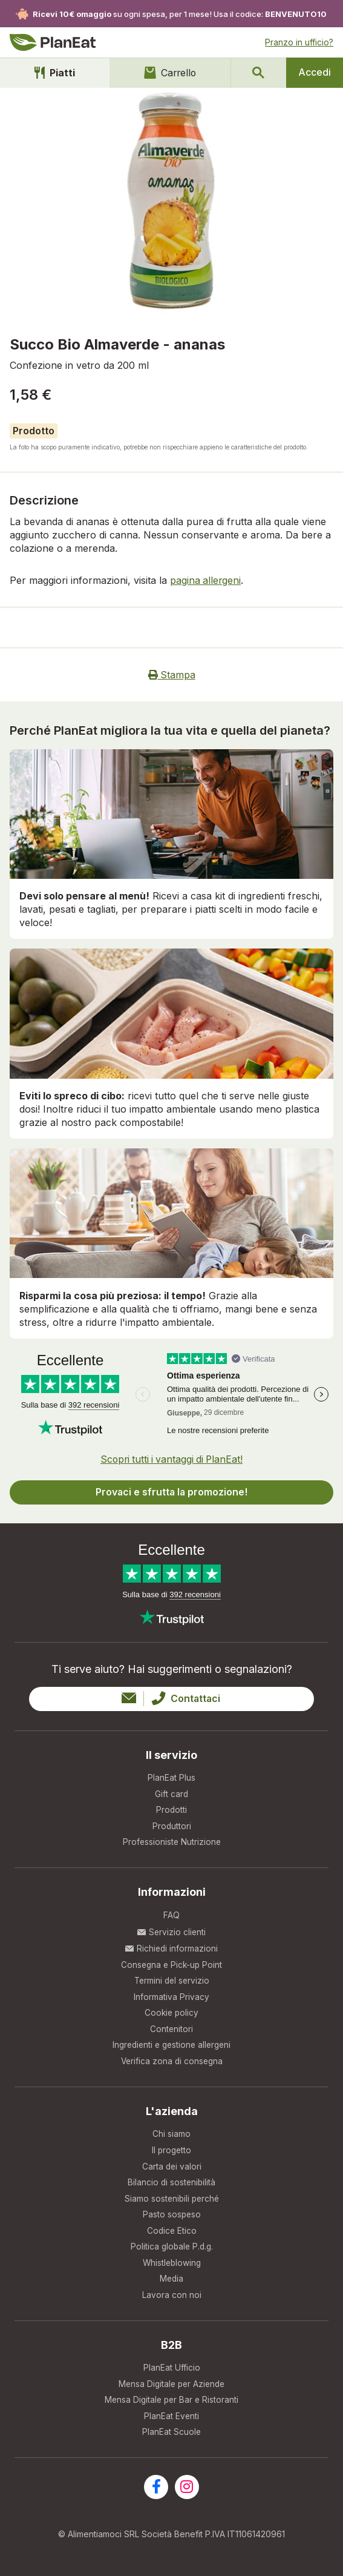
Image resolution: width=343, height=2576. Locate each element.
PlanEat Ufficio (171, 2378)
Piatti (53, 73)
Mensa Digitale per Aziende (171, 2394)
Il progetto (171, 2156)
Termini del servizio (171, 1983)
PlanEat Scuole (171, 2444)
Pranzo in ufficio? (299, 42)
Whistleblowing (172, 2271)
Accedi (314, 73)
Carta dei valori (172, 2172)
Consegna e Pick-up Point (172, 1966)
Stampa (171, 675)
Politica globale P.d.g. (171, 2255)
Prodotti (172, 1811)
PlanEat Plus (171, 1777)
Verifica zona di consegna (171, 2066)
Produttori (171, 1827)
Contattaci (171, 1697)
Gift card (172, 1794)
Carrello (168, 73)
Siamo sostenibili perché (171, 2205)
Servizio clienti (171, 1934)
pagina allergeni (206, 580)
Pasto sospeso (171, 2222)
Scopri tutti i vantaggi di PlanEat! (171, 1458)
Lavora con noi (171, 2304)
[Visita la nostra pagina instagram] (187, 2499)
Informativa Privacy (171, 2000)
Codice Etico (171, 2238)
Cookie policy (172, 2016)
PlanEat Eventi (172, 2427)
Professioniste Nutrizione (171, 1843)
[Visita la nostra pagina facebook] (156, 2499)
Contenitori (172, 2032)
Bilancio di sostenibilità (172, 2189)
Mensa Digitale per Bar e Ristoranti (171, 2411)
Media (171, 2288)
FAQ (171, 1917)
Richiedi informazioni (171, 1950)
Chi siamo (171, 2139)
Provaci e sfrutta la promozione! (172, 1491)
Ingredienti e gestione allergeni (171, 2049)
